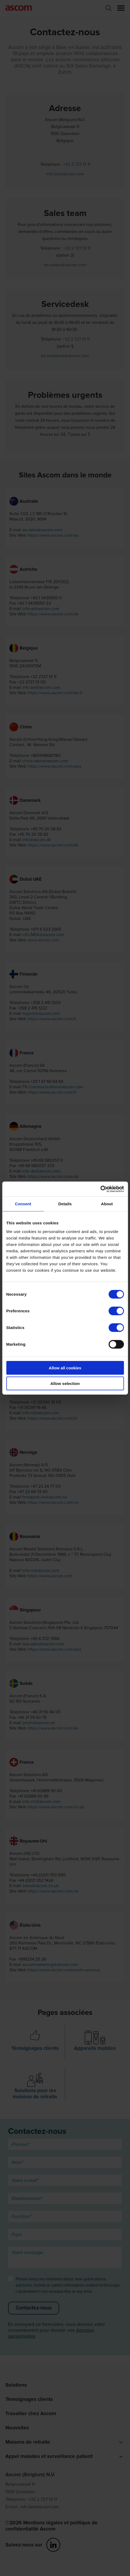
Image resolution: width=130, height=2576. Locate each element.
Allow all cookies (65, 1367)
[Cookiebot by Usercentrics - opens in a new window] (100, 1188)
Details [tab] (65, 1204)
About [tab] (107, 1204)
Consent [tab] (23, 1204)
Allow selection (65, 1383)
